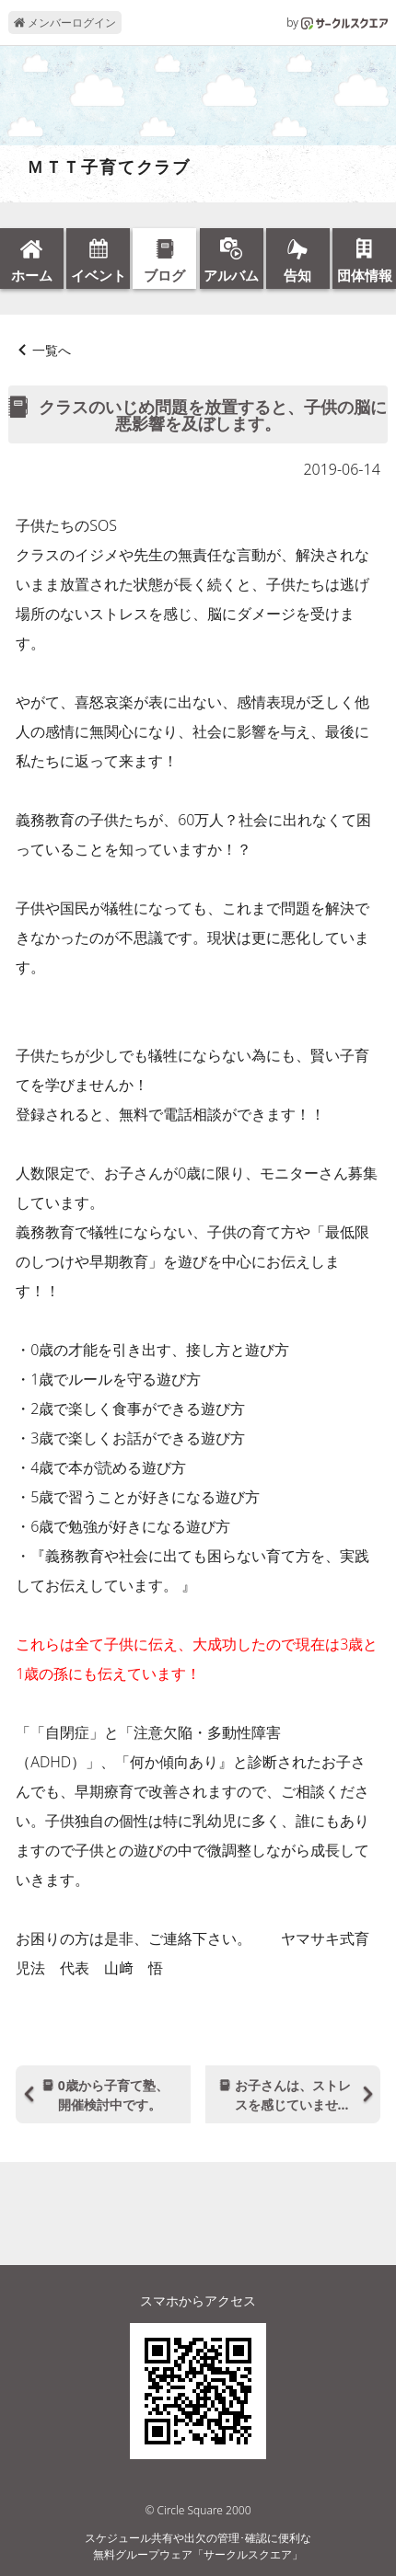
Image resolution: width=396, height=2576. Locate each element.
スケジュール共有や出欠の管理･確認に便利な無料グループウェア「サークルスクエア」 (198, 2546)
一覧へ (51, 350)
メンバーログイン (65, 22)
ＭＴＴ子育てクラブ (99, 167)
